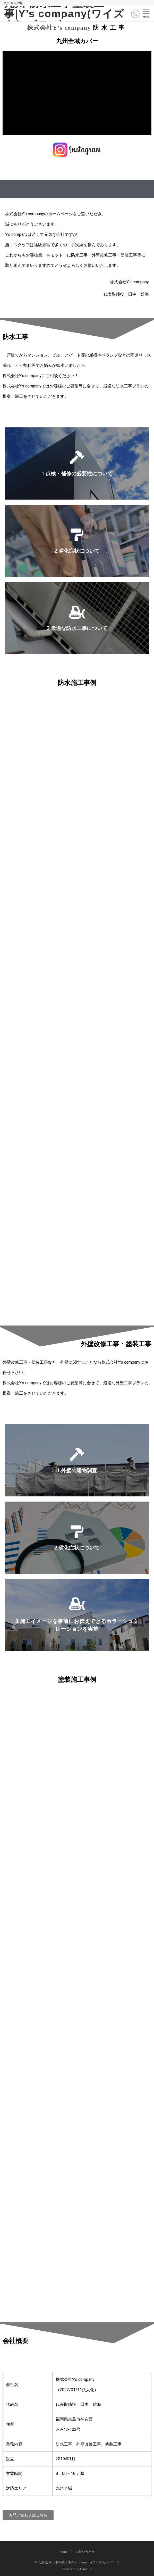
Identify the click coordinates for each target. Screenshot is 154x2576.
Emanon (86, 2569)
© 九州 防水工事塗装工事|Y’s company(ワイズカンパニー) (77, 2562)
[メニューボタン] (146, 13)
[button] (28, 2515)
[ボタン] (135, 14)
